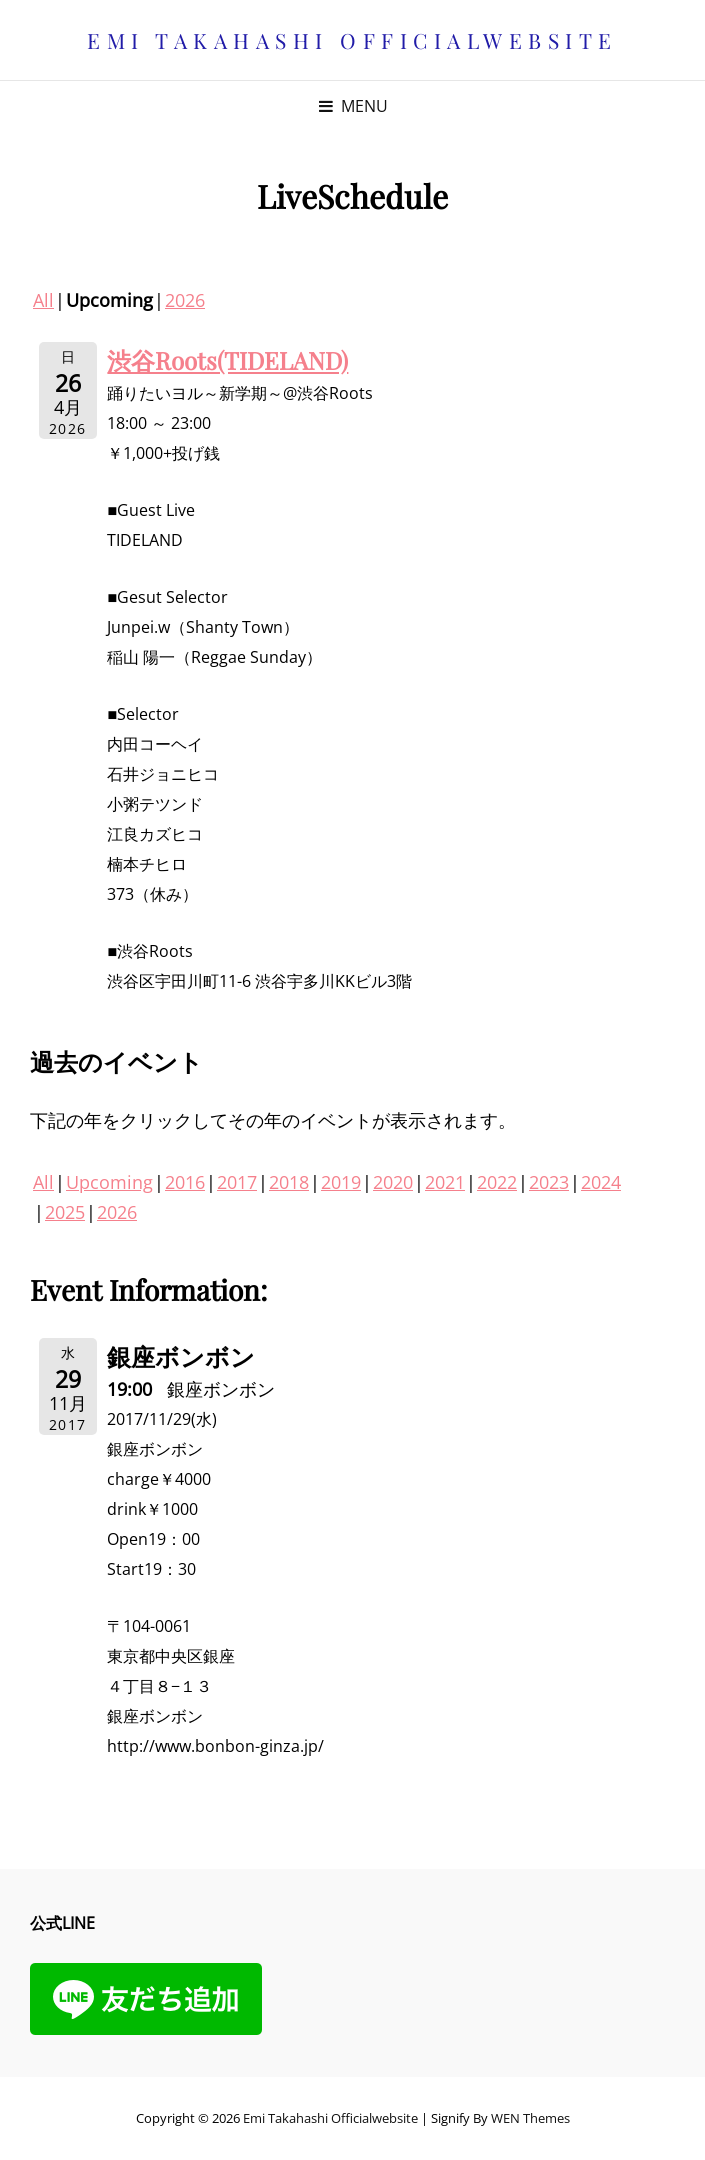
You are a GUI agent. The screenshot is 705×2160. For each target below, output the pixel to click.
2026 (185, 300)
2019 (341, 1182)
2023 (549, 1182)
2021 (445, 1182)
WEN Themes (530, 2118)
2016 (185, 1182)
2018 (289, 1182)
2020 (393, 1182)
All (43, 300)
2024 (601, 1182)
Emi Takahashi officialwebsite (352, 40)
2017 (237, 1182)
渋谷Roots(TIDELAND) (227, 360)
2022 (497, 1182)
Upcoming (109, 1182)
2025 (65, 1212)
